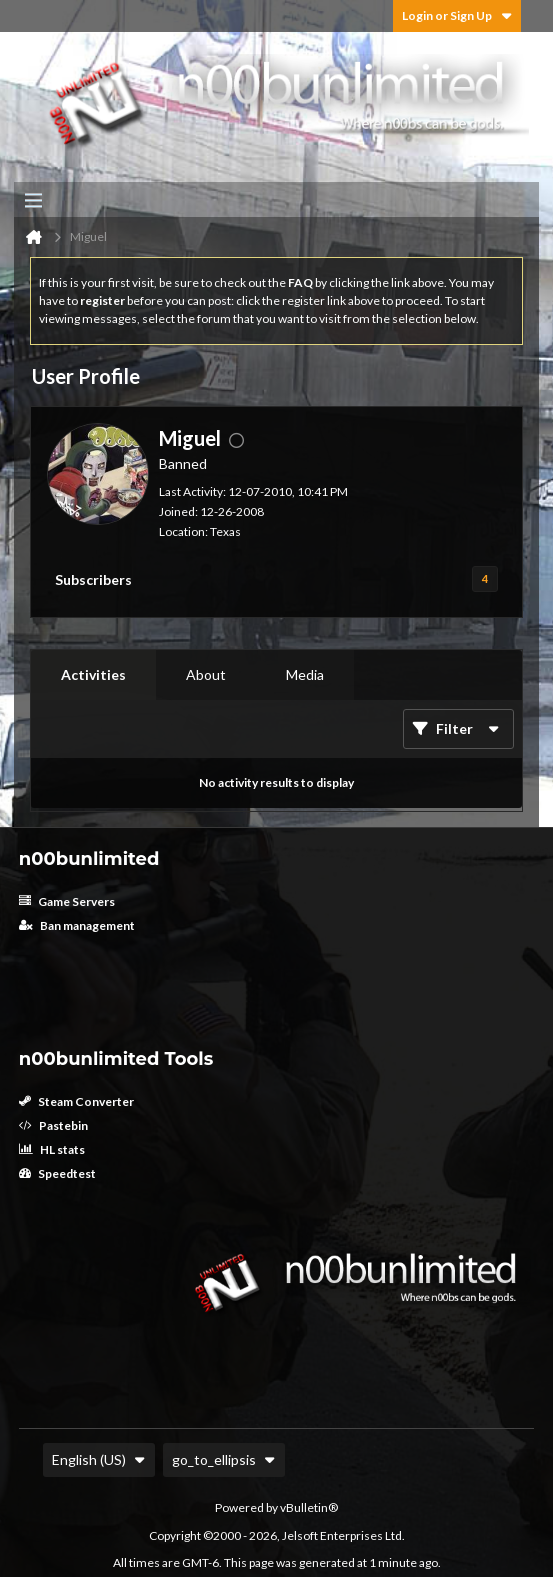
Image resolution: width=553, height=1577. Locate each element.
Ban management (77, 925)
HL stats (52, 1149)
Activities (93, 674)
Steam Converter (76, 1101)
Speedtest (57, 1173)
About (206, 674)
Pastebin (53, 1125)
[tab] (93, 675)
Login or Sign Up (457, 15)
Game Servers (67, 901)
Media (305, 674)
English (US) (99, 1459)
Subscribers (93, 579)
